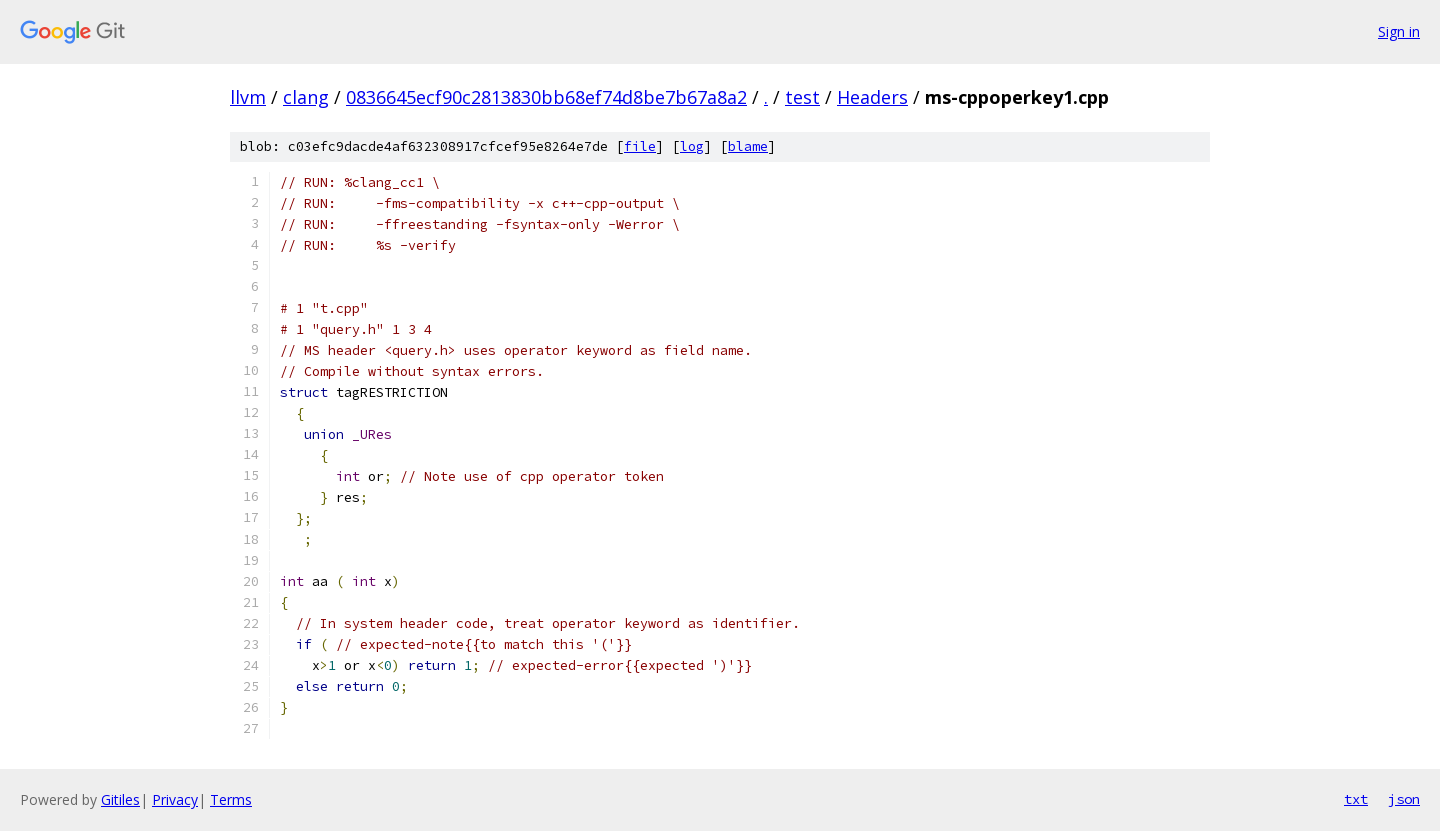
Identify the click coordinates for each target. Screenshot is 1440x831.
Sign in (1399, 31)
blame (748, 146)
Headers (872, 97)
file (640, 146)
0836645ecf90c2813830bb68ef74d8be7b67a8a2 (546, 97)
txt (1356, 799)
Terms (231, 799)
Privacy (175, 799)
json (1404, 799)
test (802, 97)
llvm (248, 97)
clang (306, 97)
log (692, 146)
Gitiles (120, 799)
